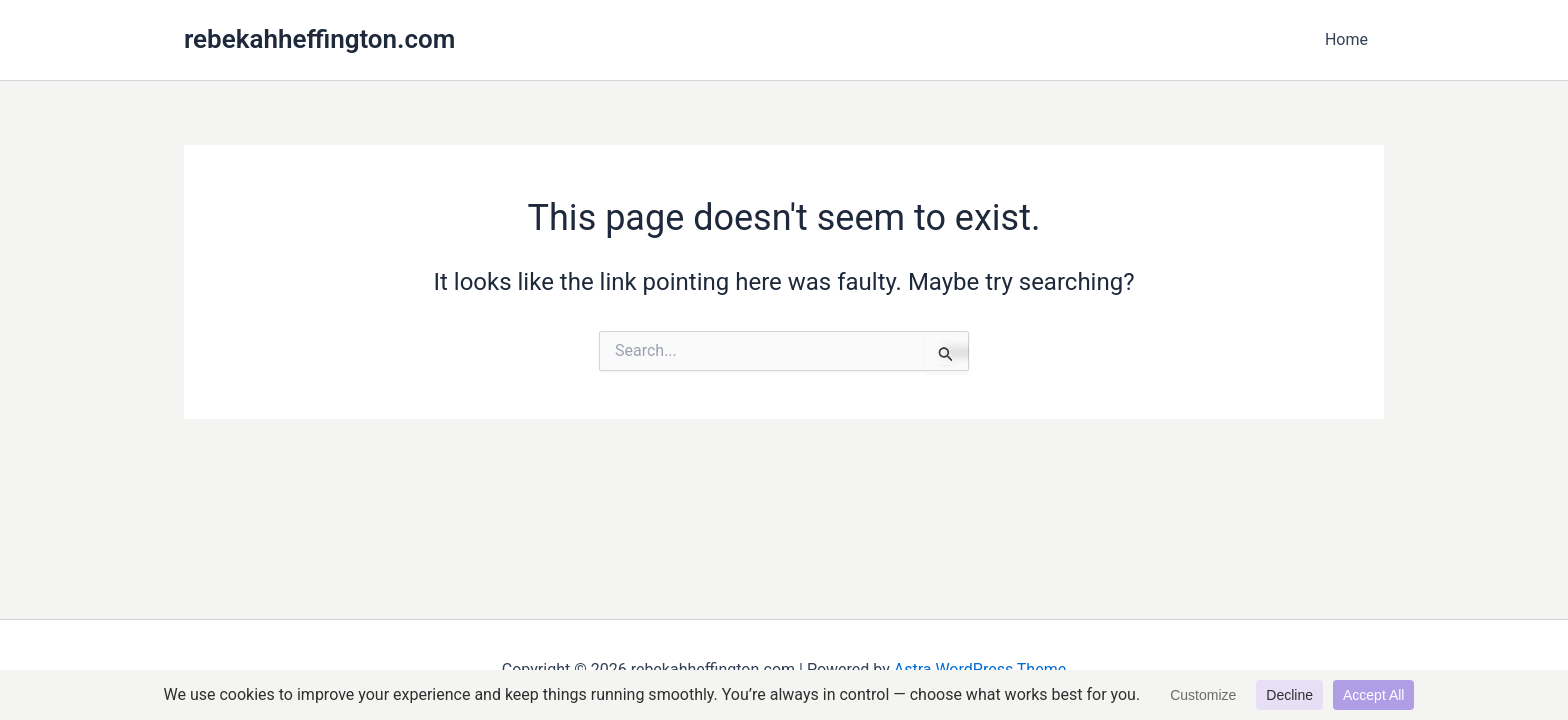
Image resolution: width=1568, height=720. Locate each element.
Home (1346, 39)
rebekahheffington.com (319, 39)
